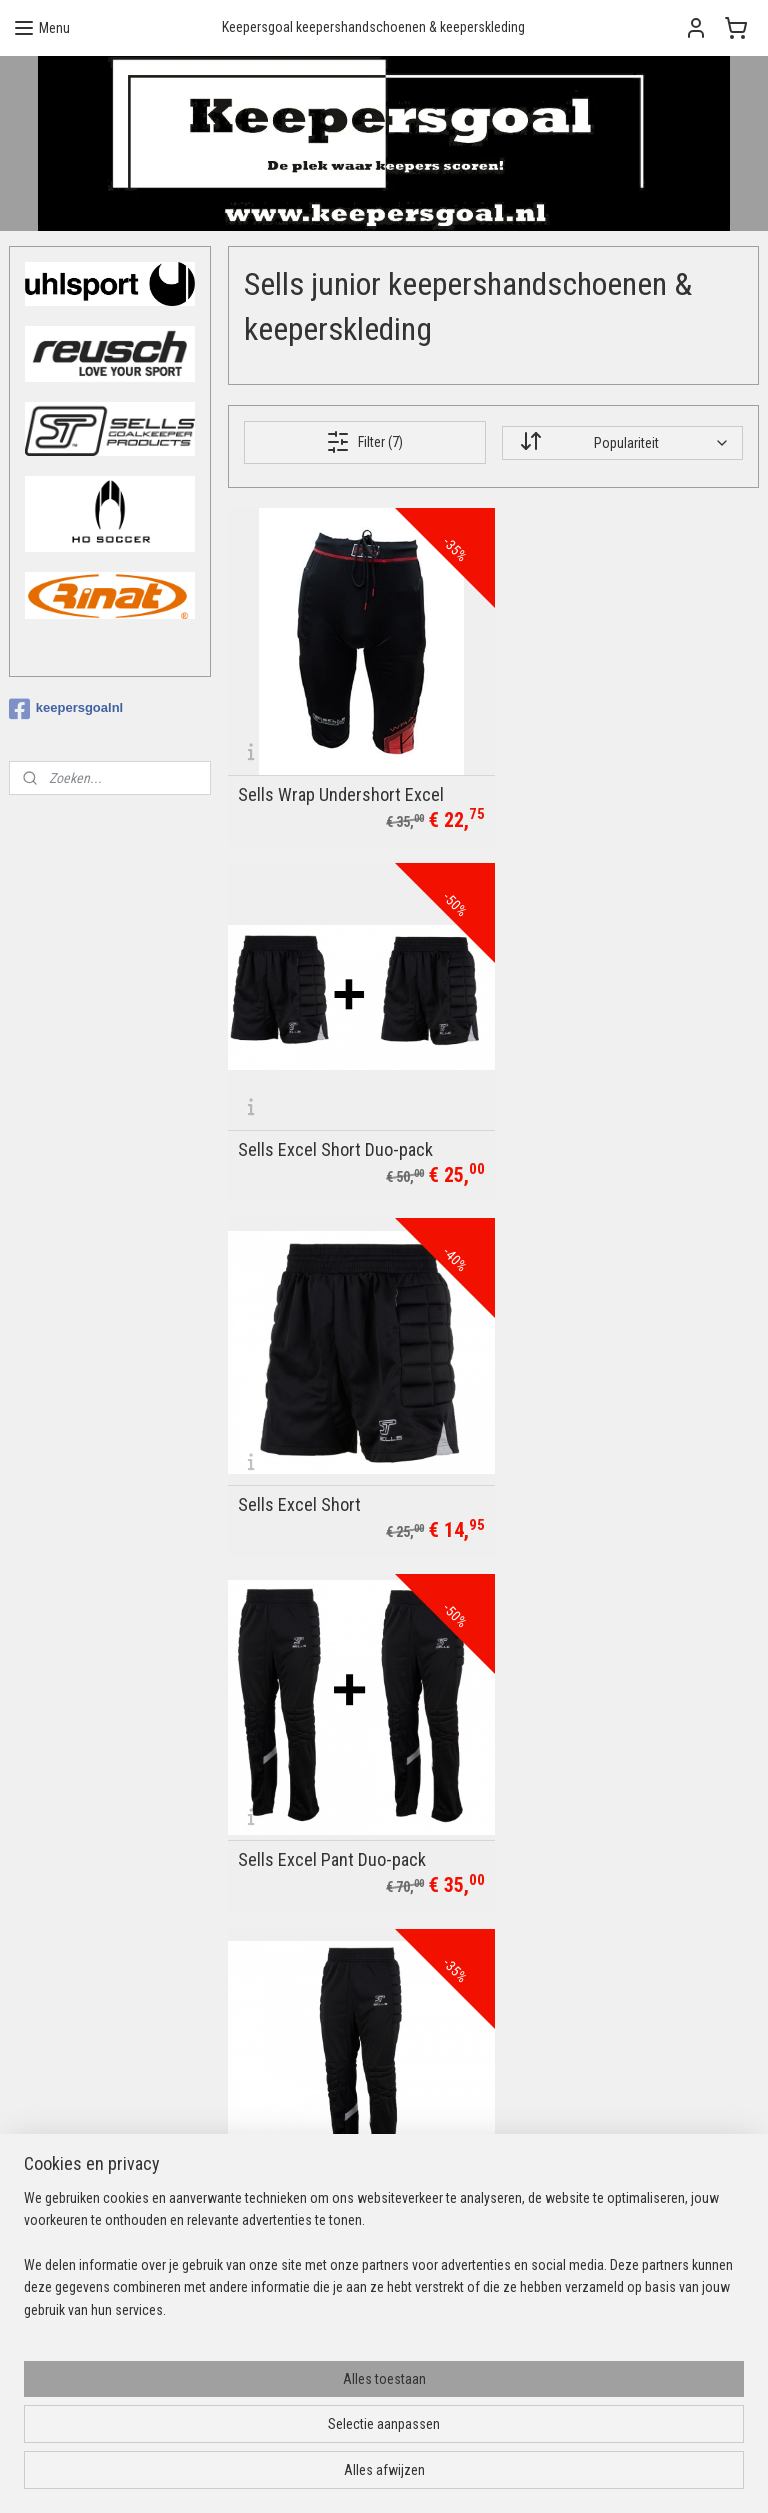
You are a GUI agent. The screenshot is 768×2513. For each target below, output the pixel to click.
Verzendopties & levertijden (342, 2078)
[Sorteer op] (622, 442)
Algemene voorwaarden (333, 2123)
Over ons (290, 2034)
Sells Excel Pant (296, 1472)
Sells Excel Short (299, 1128)
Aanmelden (569, 2034)
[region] (252, 2411)
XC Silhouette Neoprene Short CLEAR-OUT (621, 1463)
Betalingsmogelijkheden (332, 2056)
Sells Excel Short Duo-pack (609, 783)
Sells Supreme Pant (309, 1816)
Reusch (286, 2251)
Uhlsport (289, 2229)
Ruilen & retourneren (322, 2101)
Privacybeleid (302, 2146)
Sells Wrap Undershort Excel (341, 783)
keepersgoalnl (66, 709)
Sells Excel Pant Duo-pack (606, 1128)
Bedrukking (295, 2011)
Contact (287, 1989)
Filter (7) (365, 442)
